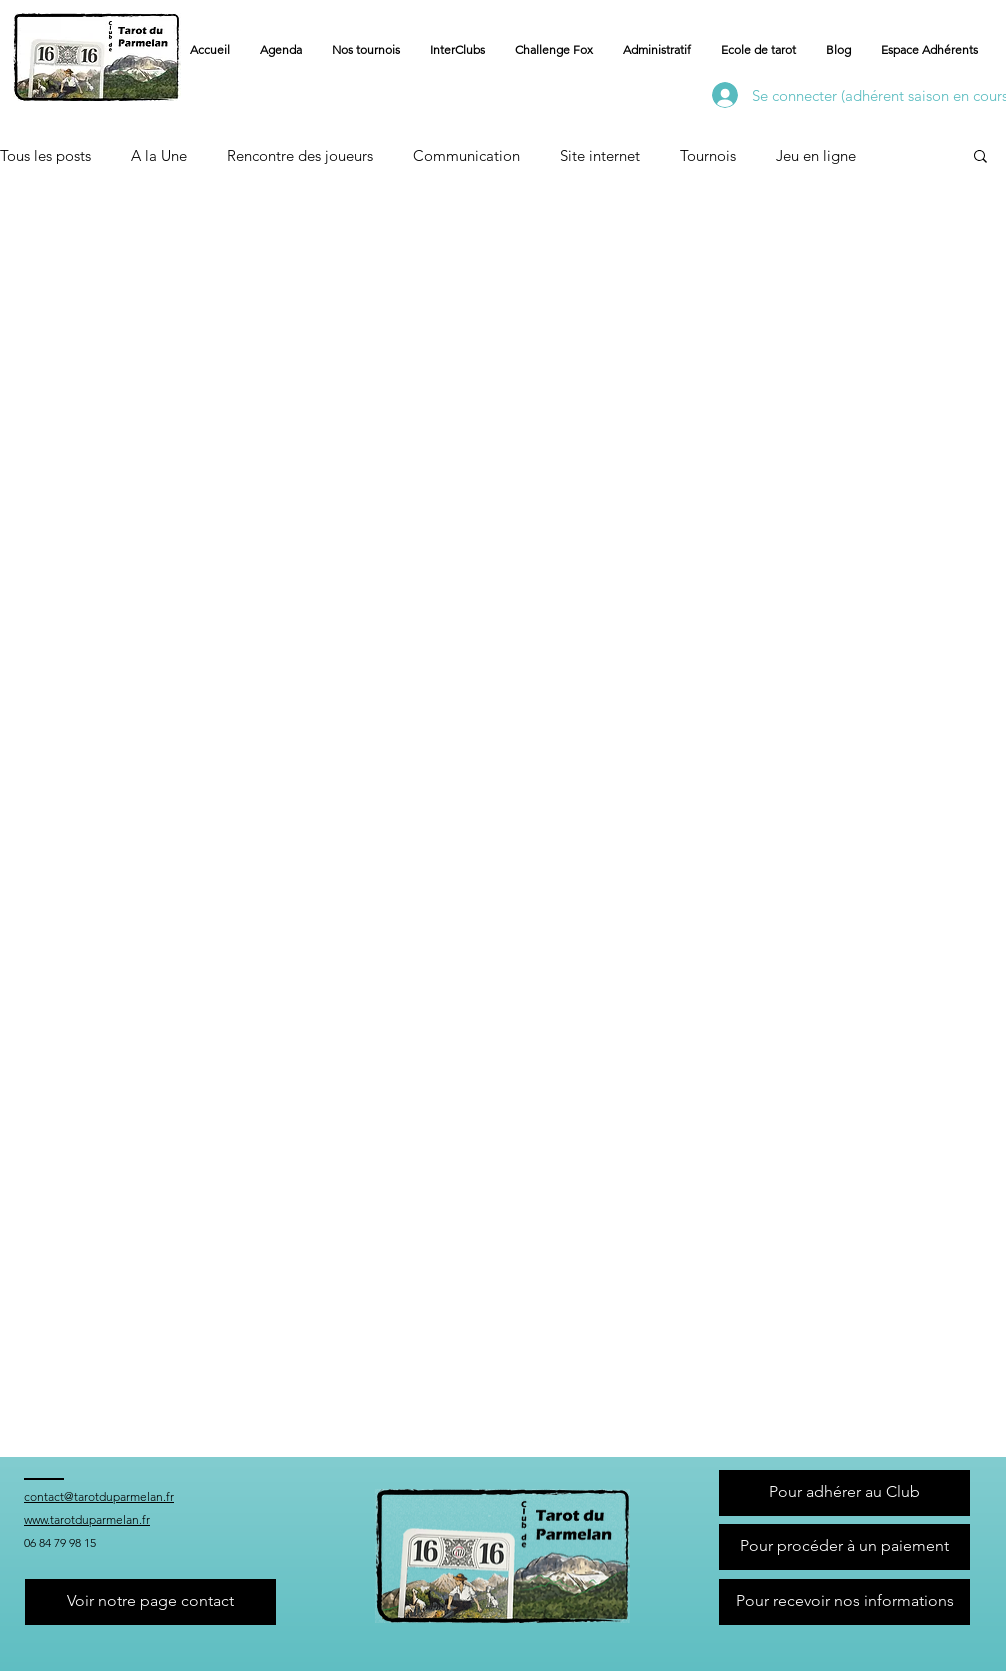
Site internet (600, 155)
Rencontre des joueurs (300, 155)
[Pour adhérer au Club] (844, 1493)
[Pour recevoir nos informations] (844, 1602)
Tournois (708, 155)
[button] (657, 50)
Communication (466, 155)
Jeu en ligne (816, 155)
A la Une (159, 155)
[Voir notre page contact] (150, 1602)
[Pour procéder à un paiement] (844, 1547)
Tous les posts (45, 155)
